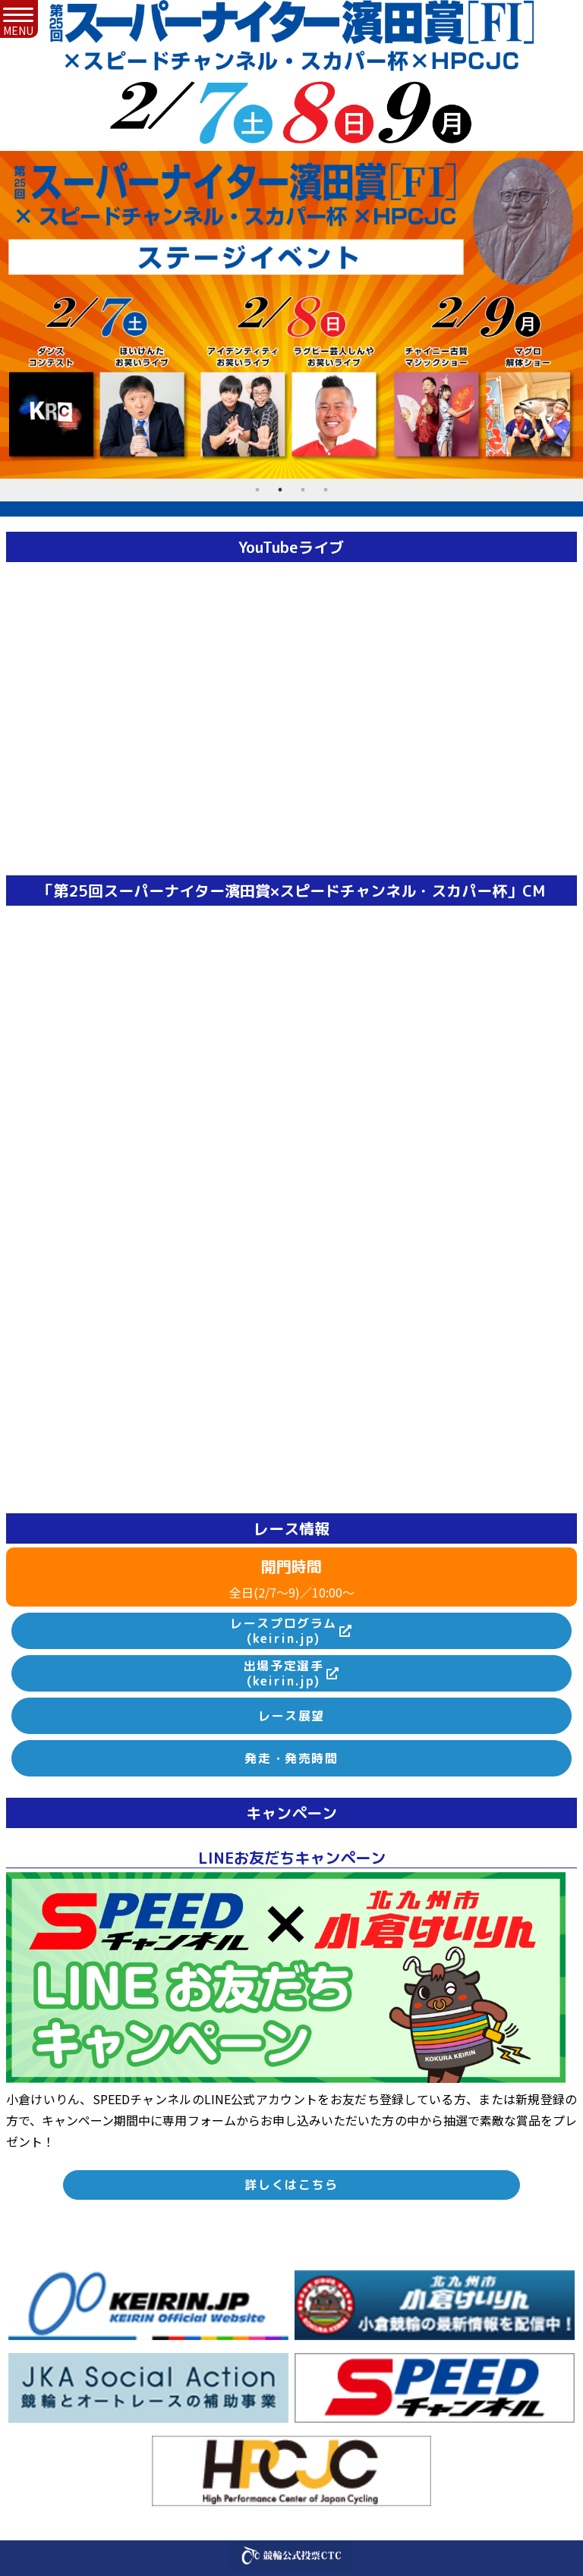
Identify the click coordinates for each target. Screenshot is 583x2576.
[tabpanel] (291, 315)
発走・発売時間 (291, 1758)
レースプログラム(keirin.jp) (283, 1631)
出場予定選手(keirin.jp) (284, 1673)
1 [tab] (257, 490)
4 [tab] (325, 490)
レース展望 (291, 1715)
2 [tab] (280, 490)
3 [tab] (302, 490)
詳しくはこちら (291, 2184)
